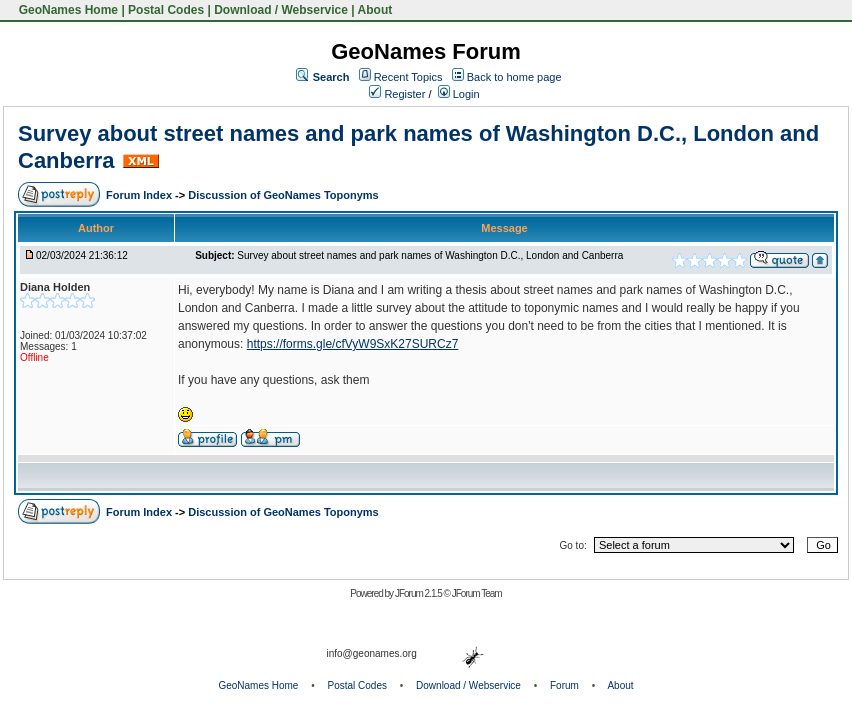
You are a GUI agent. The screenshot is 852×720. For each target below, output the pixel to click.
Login (459, 94)
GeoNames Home (66, 10)
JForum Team (477, 593)
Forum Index (140, 195)
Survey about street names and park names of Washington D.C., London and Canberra (430, 255)
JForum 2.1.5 (419, 593)
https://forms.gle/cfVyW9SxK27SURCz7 (353, 344)
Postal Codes (166, 10)
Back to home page (514, 77)
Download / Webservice (281, 10)
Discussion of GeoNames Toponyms (283, 195)
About (375, 10)
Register (397, 94)
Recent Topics (408, 77)
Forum (564, 685)
